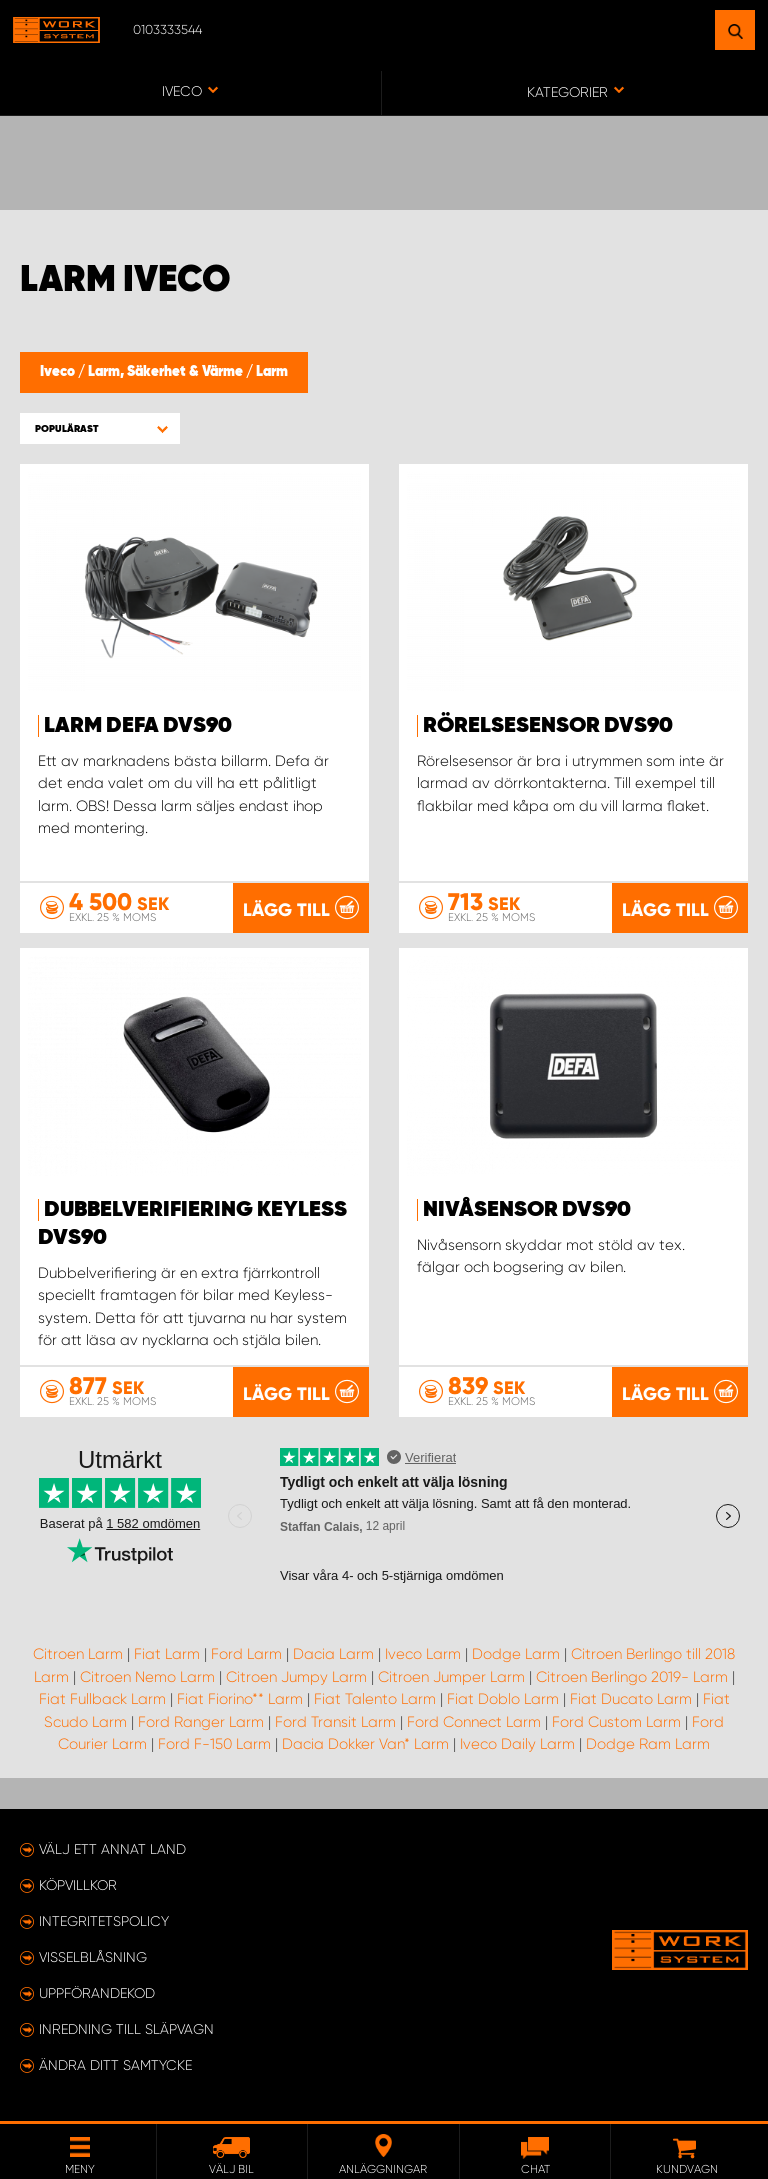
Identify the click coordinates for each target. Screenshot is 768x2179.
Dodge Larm (516, 1654)
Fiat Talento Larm (375, 1699)
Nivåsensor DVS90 (527, 1210)
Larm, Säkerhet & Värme (167, 372)
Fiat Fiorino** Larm (240, 1699)
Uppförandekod (97, 1993)
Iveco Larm (423, 1654)
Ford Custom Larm (616, 1722)
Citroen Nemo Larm (147, 1677)
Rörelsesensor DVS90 (548, 726)
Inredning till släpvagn (126, 2029)
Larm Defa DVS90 (138, 726)
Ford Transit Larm (335, 1722)
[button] (100, 428)
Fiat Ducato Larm (631, 1699)
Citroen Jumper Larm (451, 1677)
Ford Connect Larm (474, 1722)
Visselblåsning (93, 1957)
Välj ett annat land (112, 1849)
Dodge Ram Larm (648, 1744)
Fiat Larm (167, 1654)
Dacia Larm (333, 1654)
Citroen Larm (78, 1654)
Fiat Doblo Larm (503, 1699)
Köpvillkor (78, 1885)
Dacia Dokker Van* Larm (365, 1744)
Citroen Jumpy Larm (296, 1677)
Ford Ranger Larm (201, 1722)
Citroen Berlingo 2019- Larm (632, 1677)
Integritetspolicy (104, 1921)
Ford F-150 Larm (214, 1744)
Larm (272, 372)
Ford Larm (246, 1654)
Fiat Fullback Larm (102, 1699)
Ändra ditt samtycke (115, 2065)
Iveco (59, 372)
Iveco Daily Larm (517, 1744)
